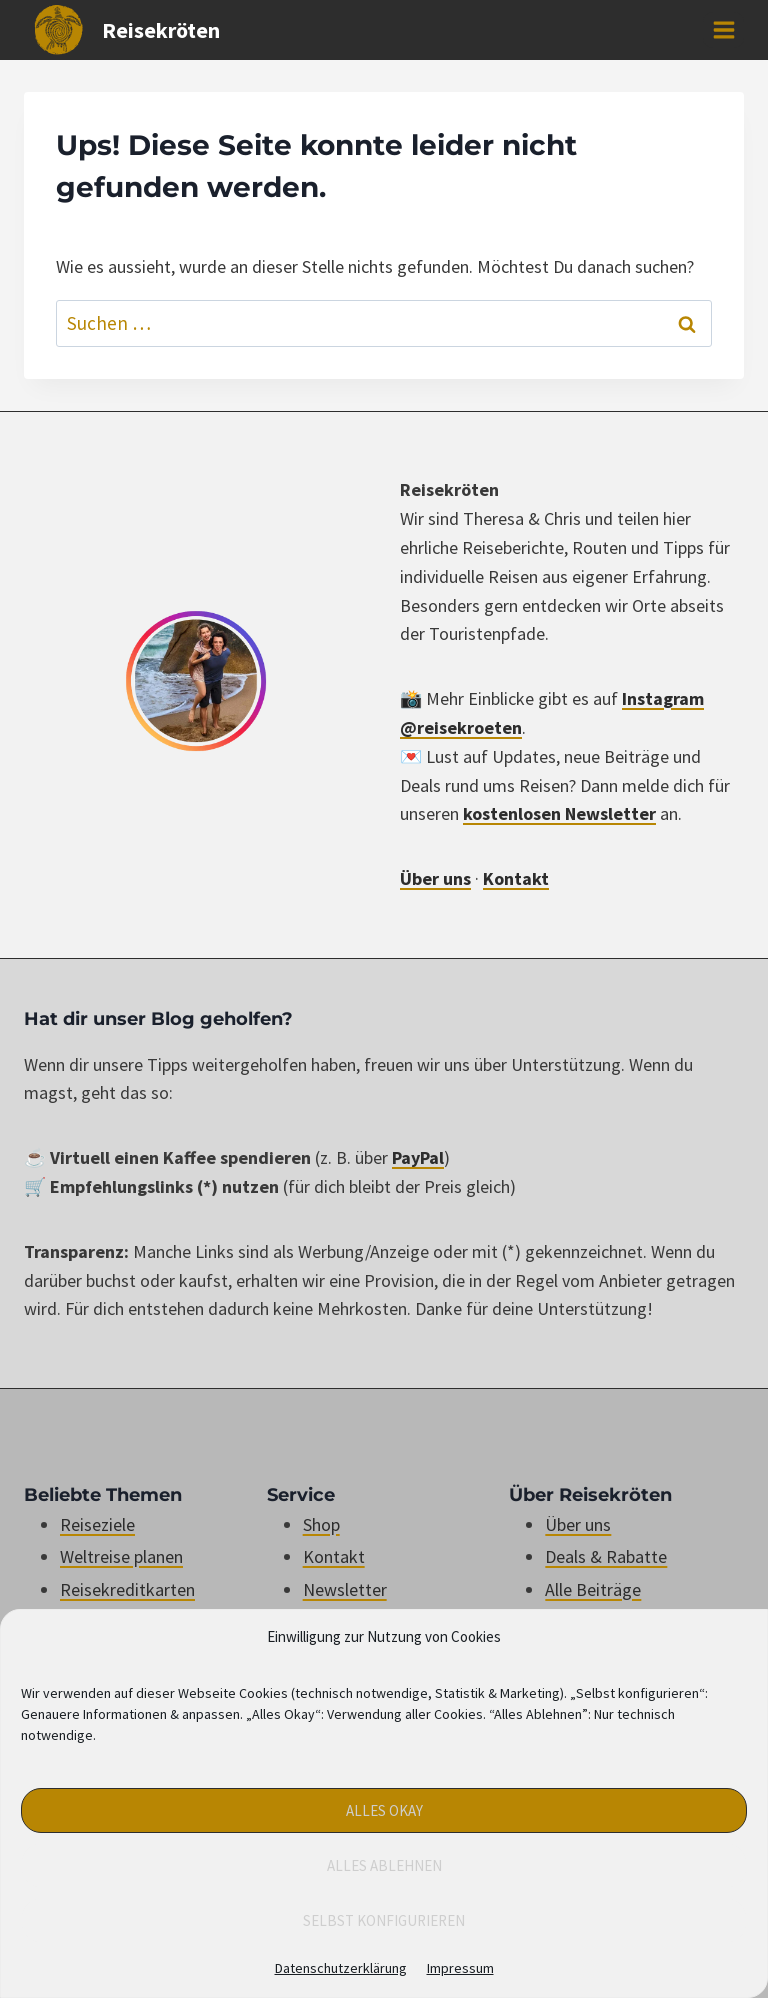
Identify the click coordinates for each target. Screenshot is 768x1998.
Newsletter (345, 1589)
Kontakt (516, 878)
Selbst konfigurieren (384, 1920)
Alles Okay (384, 1810)
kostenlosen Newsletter (559, 813)
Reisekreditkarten (127, 1589)
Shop (321, 1524)
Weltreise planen (121, 1556)
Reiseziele (97, 1524)
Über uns (435, 878)
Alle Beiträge (593, 1589)
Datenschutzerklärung (341, 1968)
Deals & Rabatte (606, 1556)
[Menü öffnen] (723, 29)
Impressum (460, 1968)
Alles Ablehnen (384, 1865)
